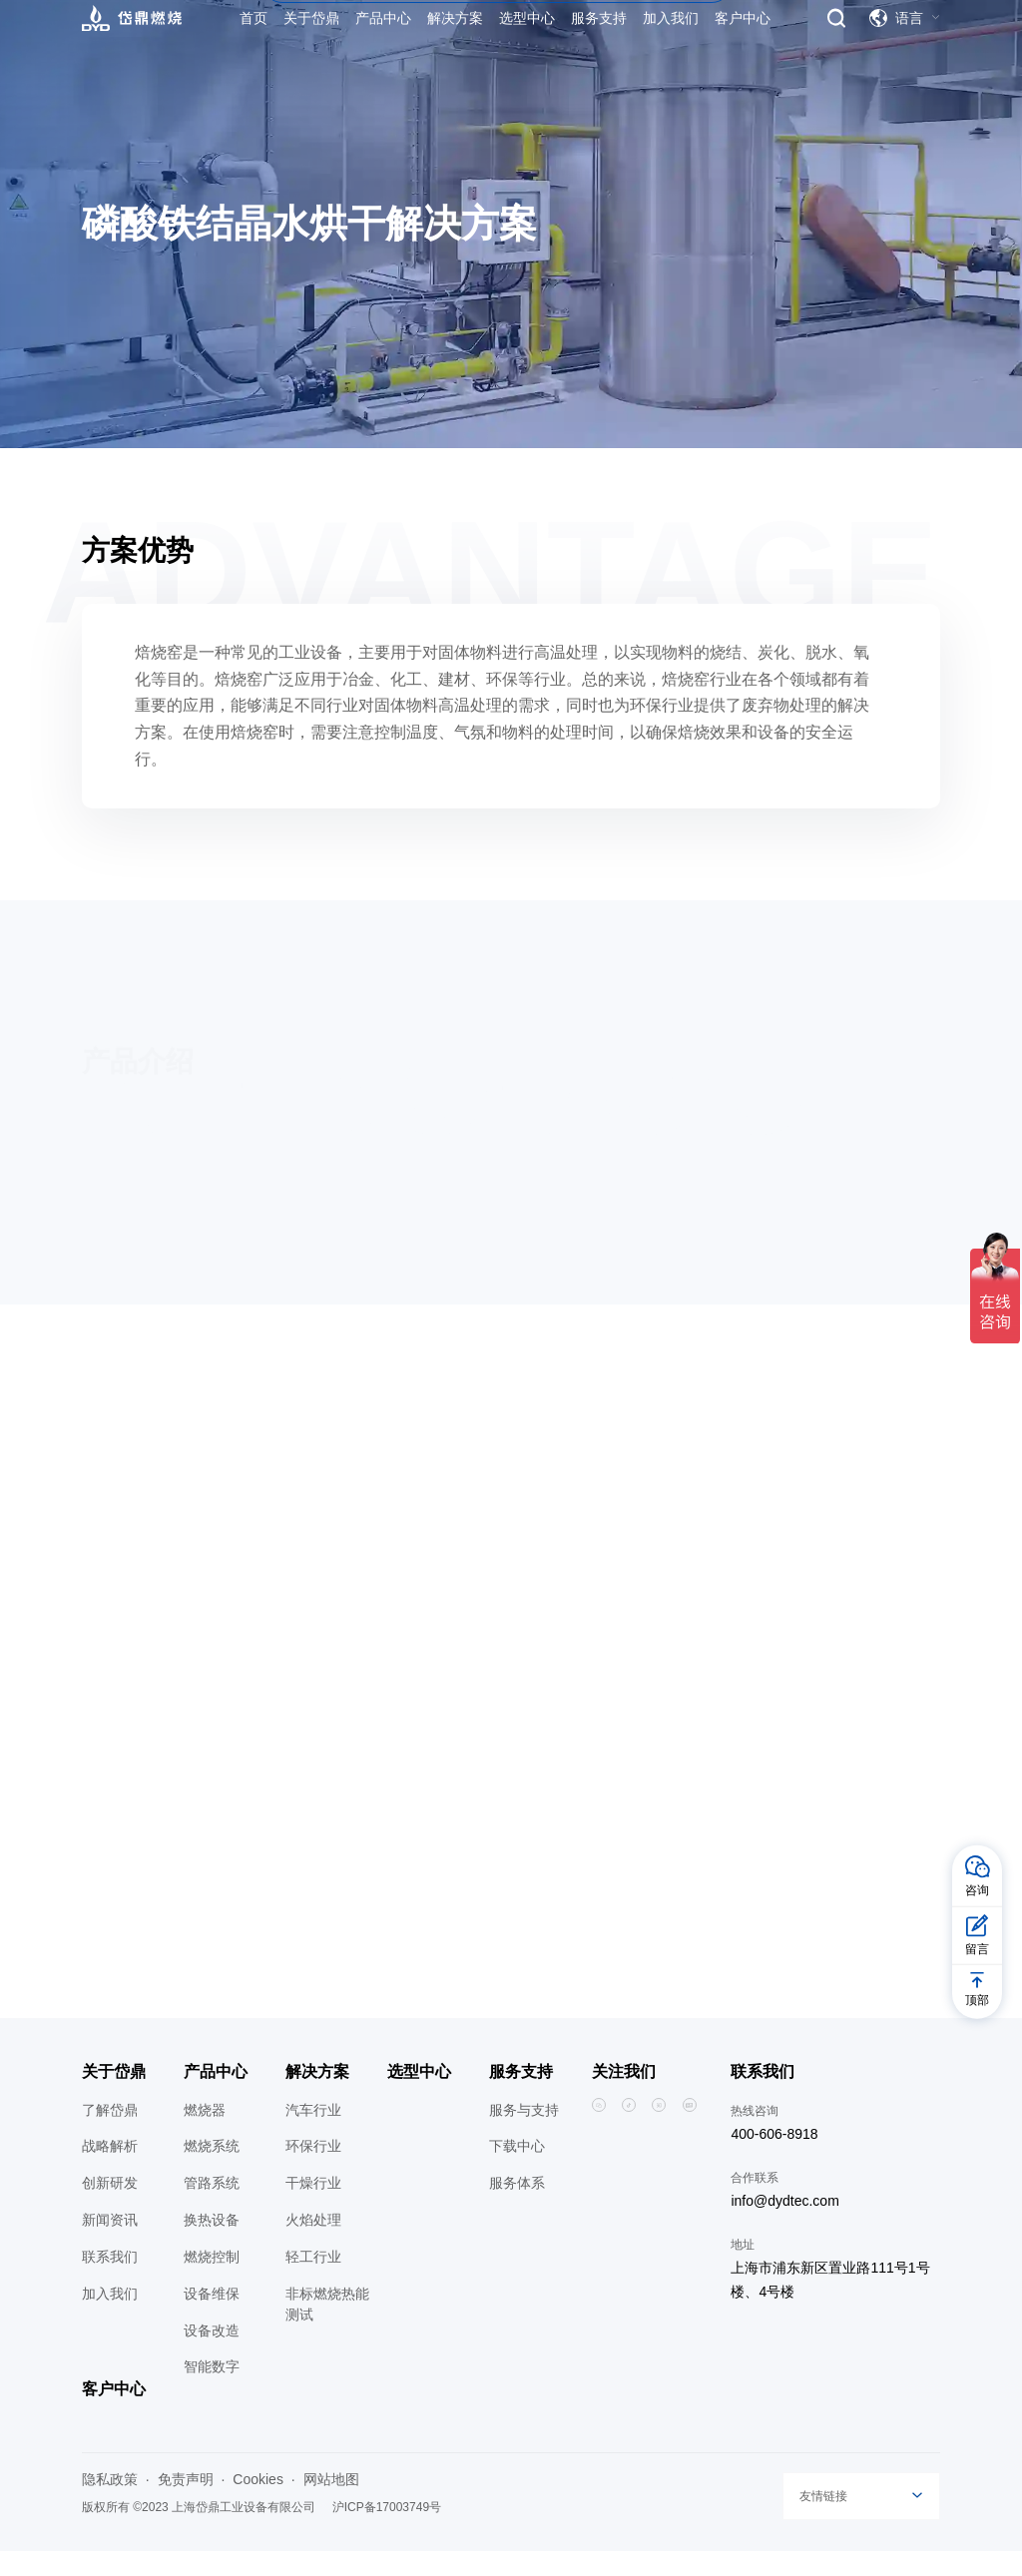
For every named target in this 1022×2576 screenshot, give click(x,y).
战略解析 (110, 2171)
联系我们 (110, 2282)
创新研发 (110, 2208)
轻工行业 (313, 2282)
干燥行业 (313, 2208)
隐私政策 (110, 2503)
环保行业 (313, 2171)
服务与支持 (524, 2134)
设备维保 (212, 2317)
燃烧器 (205, 2134)
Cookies (258, 2503)
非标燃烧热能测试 (327, 2328)
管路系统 (212, 2208)
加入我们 (110, 2317)
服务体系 (517, 2208)
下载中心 (517, 2171)
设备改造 (212, 2354)
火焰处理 (313, 2245)
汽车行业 (313, 2134)
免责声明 (186, 2503)
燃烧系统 (212, 2171)
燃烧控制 (212, 2282)
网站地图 (331, 2503)
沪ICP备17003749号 (386, 2531)
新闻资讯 (110, 2245)
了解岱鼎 (110, 2134)
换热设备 (212, 2245)
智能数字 (212, 2391)
